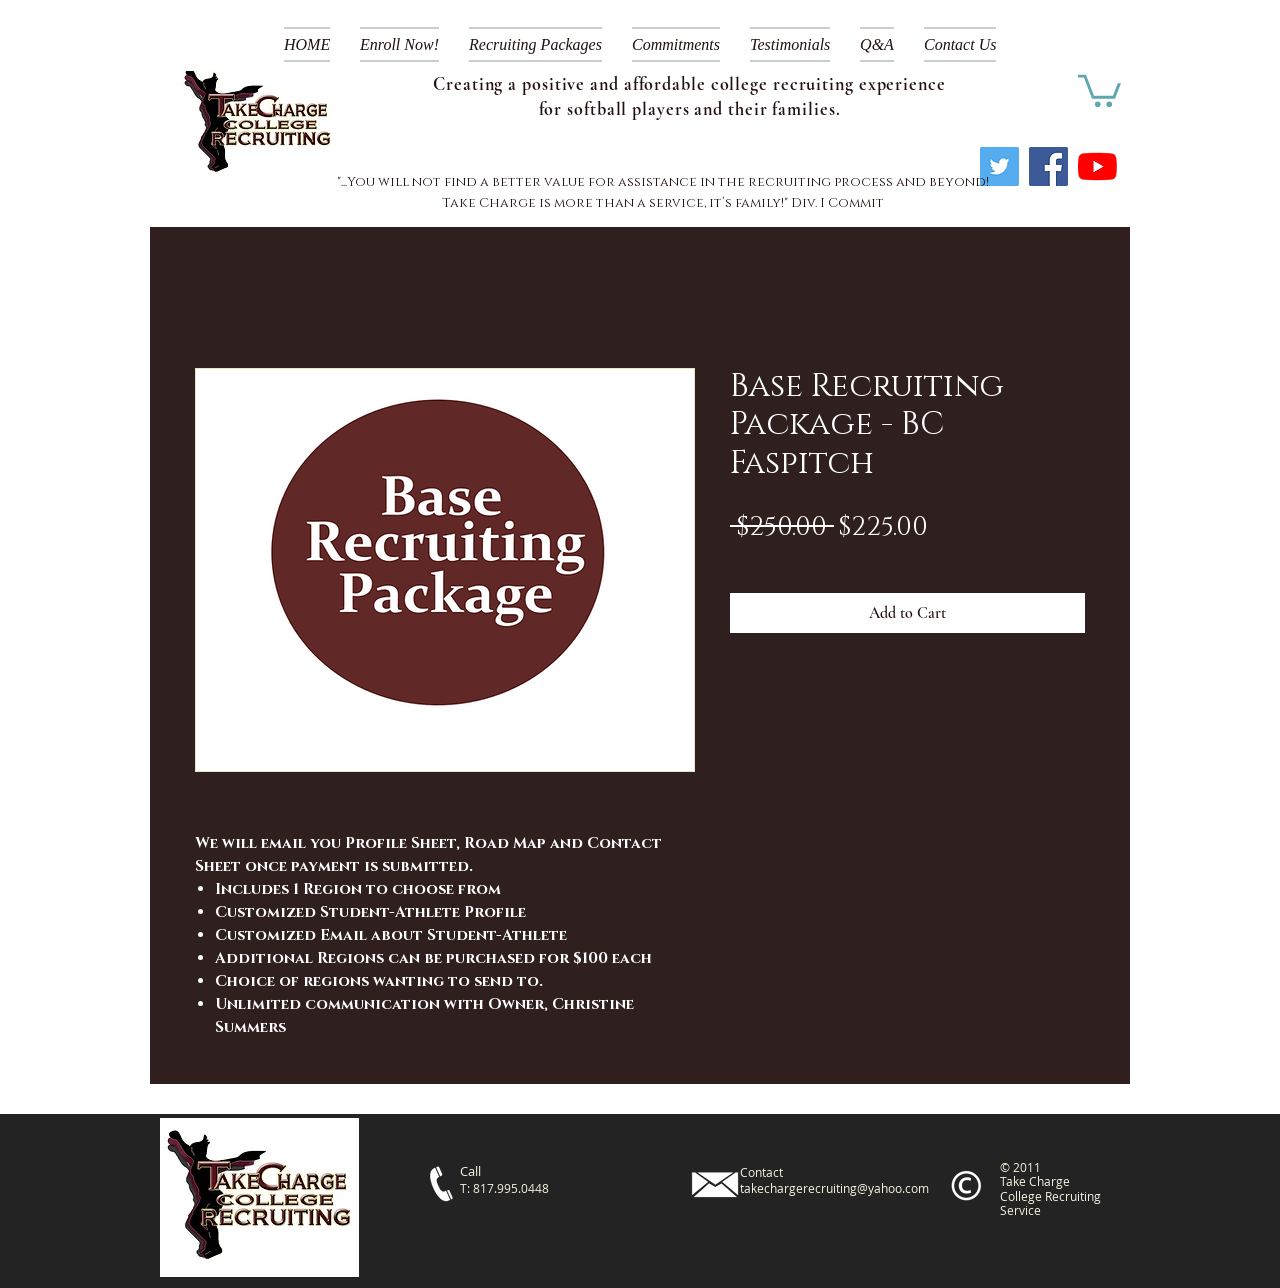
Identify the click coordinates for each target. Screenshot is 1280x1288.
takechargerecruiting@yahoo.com (834, 1188)
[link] (1099, 89)
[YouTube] (1097, 166)
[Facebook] (1048, 166)
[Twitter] (999, 166)
